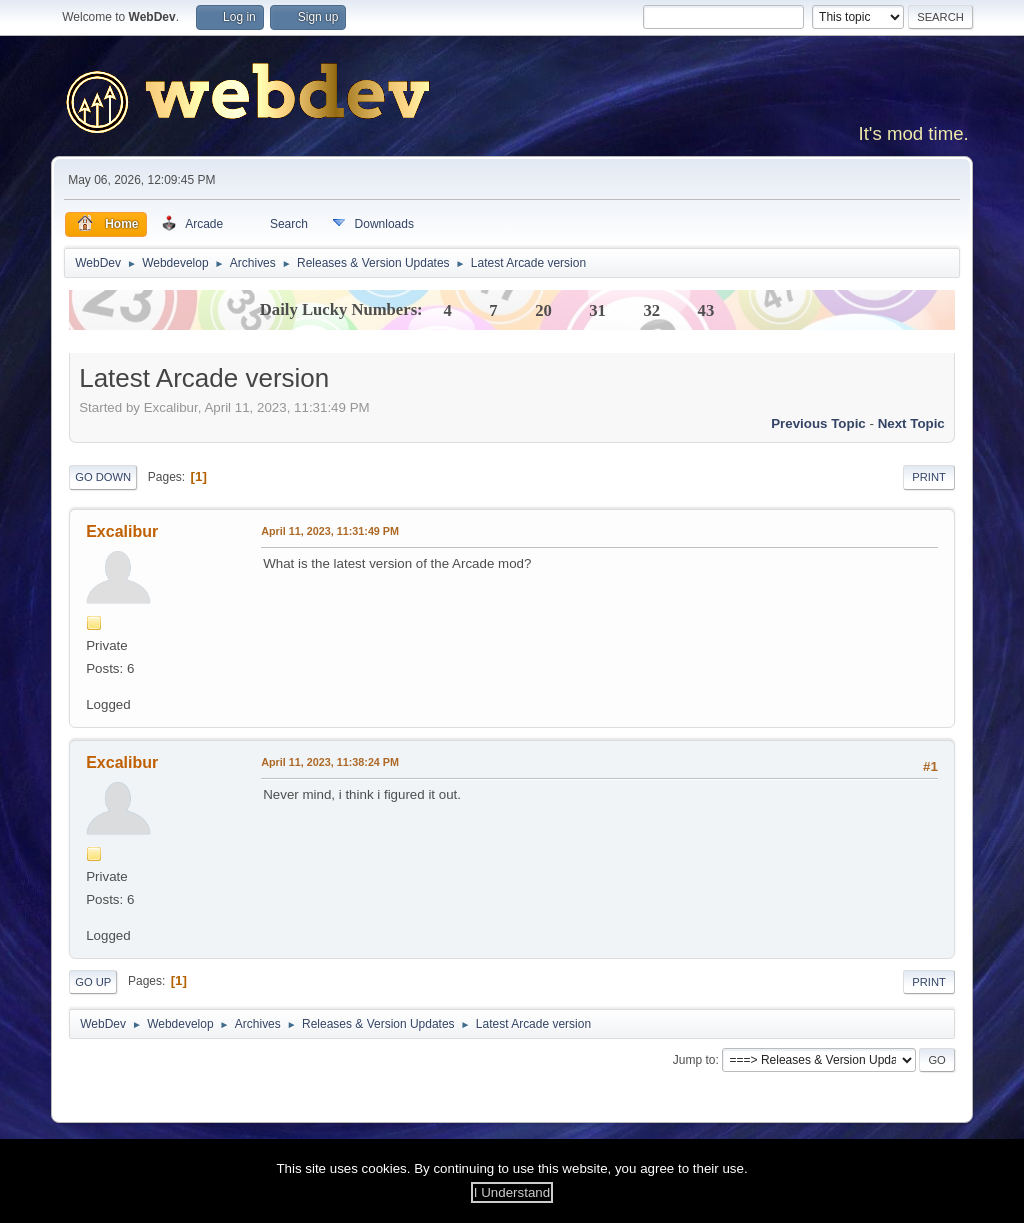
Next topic (911, 423)
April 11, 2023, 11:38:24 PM (330, 762)
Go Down (103, 477)
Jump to (694, 1060)
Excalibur (122, 531)
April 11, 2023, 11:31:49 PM (330, 531)
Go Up (93, 982)
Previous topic (818, 423)
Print (929, 477)
